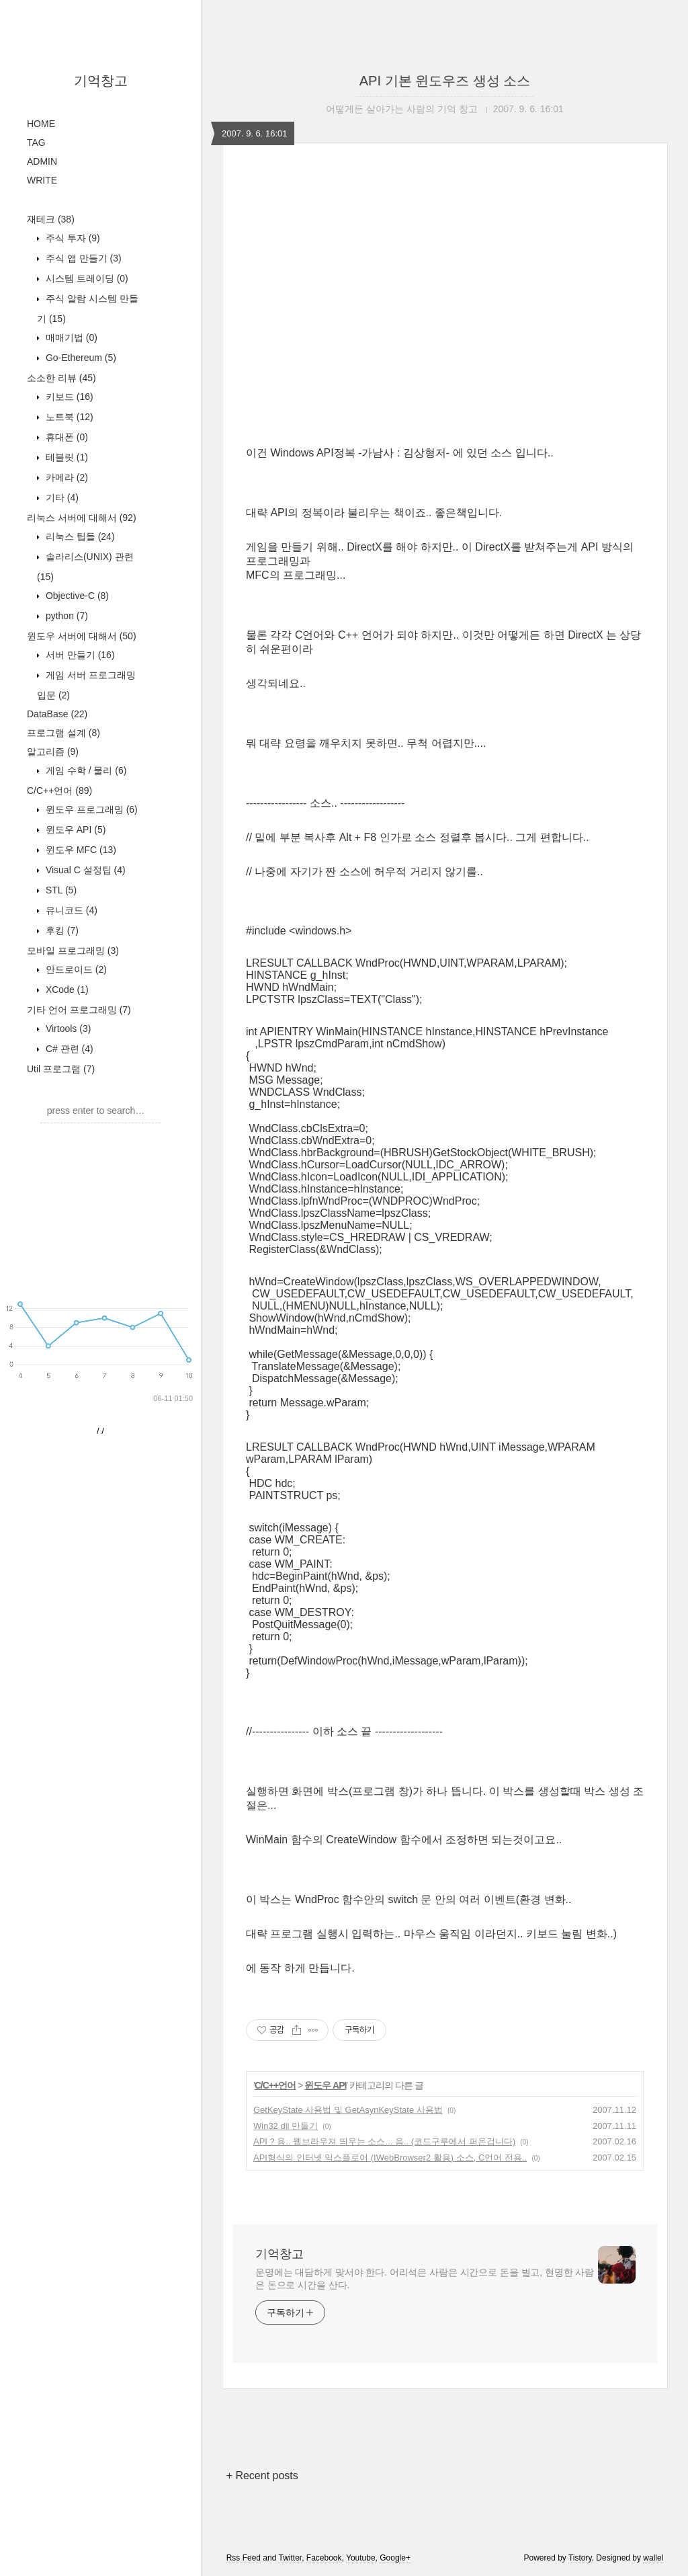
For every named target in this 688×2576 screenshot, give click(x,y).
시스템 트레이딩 (85, 457)
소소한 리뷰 (61, 557)
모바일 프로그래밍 (73, 1130)
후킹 (61, 1109)
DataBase (57, 893)
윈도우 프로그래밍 (90, 988)
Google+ (395, 2558)
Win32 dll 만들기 (285, 2126)
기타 (61, 677)
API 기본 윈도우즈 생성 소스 (444, 80)
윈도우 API (74, 1009)
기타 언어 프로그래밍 (79, 1189)
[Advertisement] (101, 283)
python (65, 795)
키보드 (68, 576)
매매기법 (70, 517)
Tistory (580, 2558)
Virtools (67, 1208)
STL (60, 1069)
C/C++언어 (59, 970)
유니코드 (70, 1089)
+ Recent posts (262, 2475)
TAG (36, 142)
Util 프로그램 (61, 1248)
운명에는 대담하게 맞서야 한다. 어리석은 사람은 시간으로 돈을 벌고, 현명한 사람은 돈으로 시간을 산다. (424, 2278)
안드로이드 (75, 1148)
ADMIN (42, 161)
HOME (41, 123)
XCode (66, 1169)
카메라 (65, 656)
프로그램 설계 (63, 912)
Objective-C (76, 775)
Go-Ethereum (79, 537)
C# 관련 (68, 1228)
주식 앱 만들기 (82, 437)
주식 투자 (71, 417)
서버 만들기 (79, 834)
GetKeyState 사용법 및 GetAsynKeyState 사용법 (348, 2110)
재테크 (51, 398)
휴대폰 (65, 616)
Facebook (324, 2558)
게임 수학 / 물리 (84, 949)
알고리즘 (53, 931)
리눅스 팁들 (79, 716)
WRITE (42, 180)
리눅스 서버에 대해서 (81, 697)
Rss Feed (243, 2558)
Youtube (361, 2558)
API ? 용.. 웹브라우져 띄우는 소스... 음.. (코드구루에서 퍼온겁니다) (384, 2141)
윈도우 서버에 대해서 (81, 815)
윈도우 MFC (79, 1029)
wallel (653, 2558)
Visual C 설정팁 (84, 1049)
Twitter (290, 2558)
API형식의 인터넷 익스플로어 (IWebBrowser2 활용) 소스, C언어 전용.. (390, 2157)
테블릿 (65, 636)
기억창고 (101, 80)
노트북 (68, 596)
